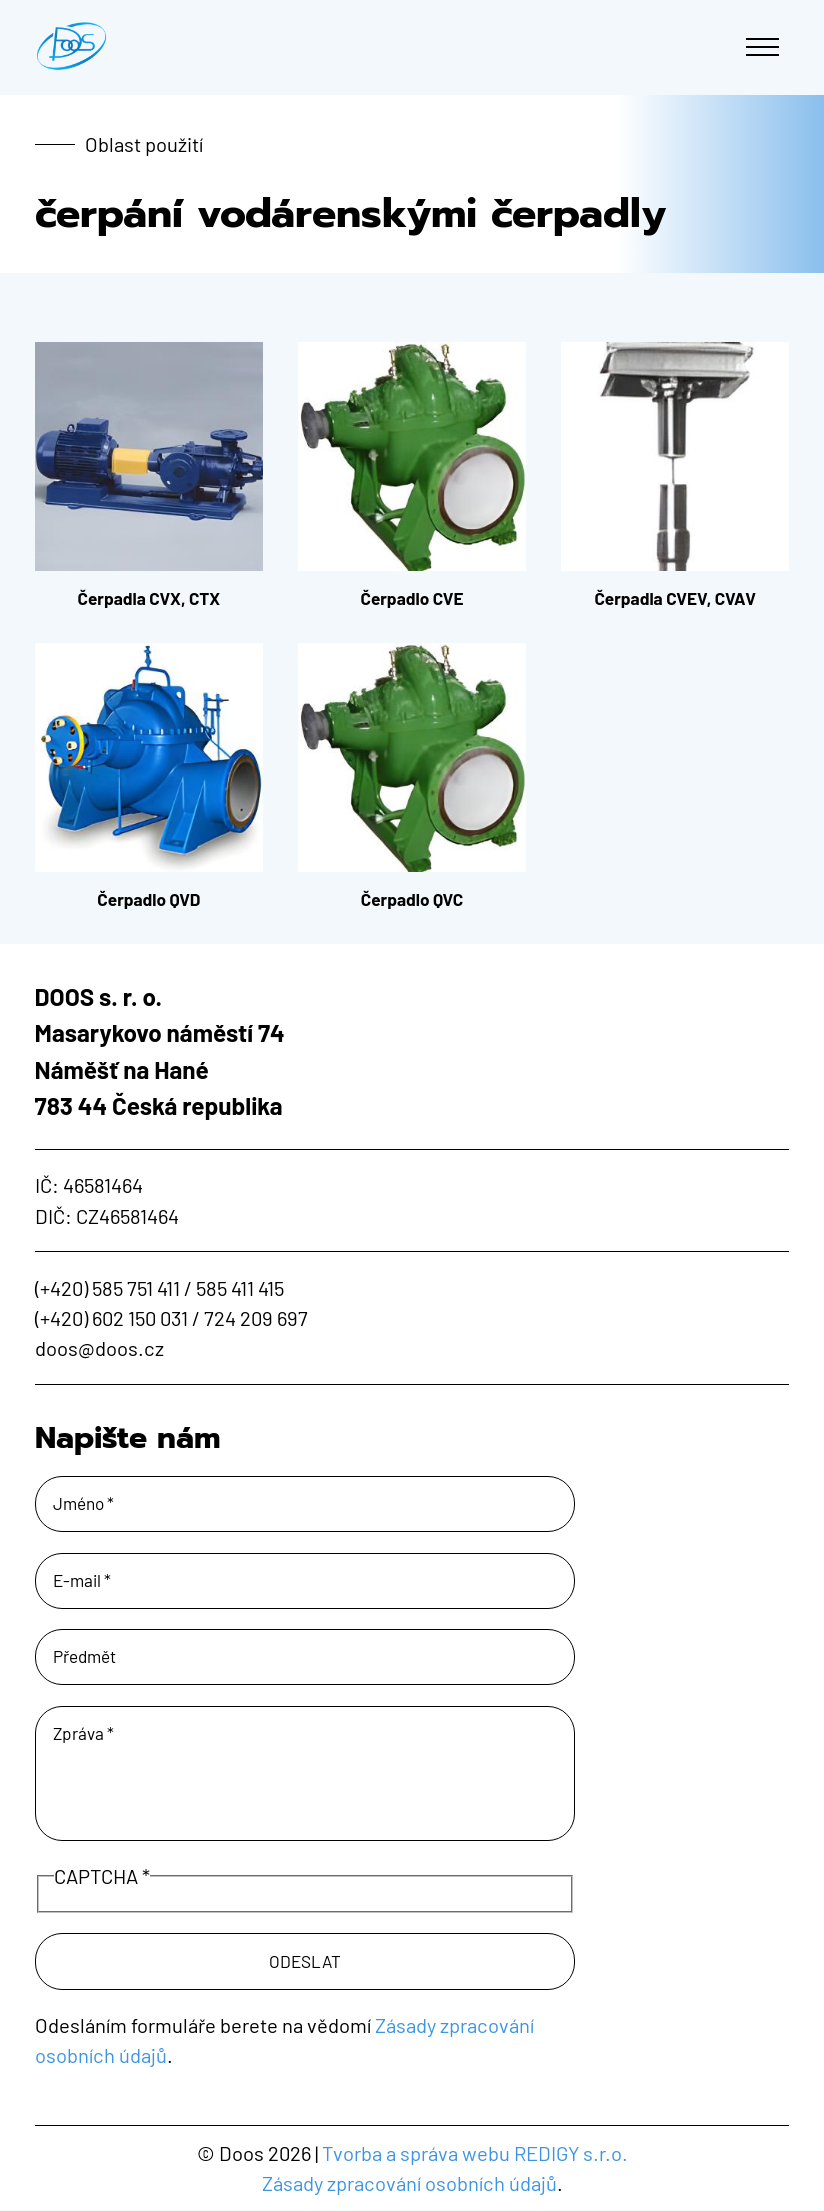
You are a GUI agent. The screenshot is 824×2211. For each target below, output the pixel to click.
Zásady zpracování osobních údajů (409, 2183)
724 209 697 (256, 1318)
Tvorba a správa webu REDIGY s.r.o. (475, 2153)
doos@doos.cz (99, 1348)
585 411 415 (240, 1288)
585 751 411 (136, 1288)
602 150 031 (140, 1318)
